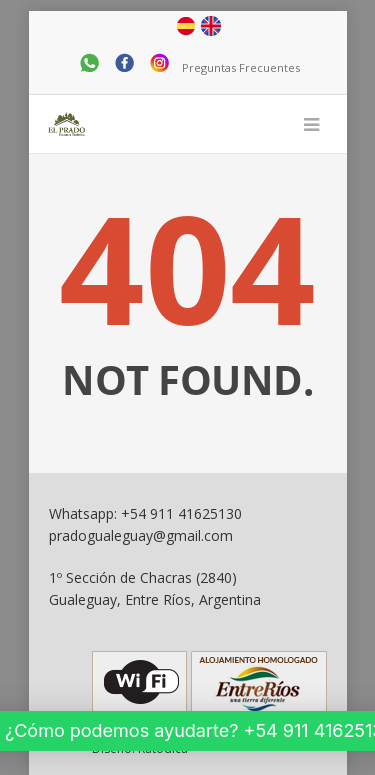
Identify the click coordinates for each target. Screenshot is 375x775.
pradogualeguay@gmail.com (141, 535)
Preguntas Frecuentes (241, 67)
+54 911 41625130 (181, 513)
